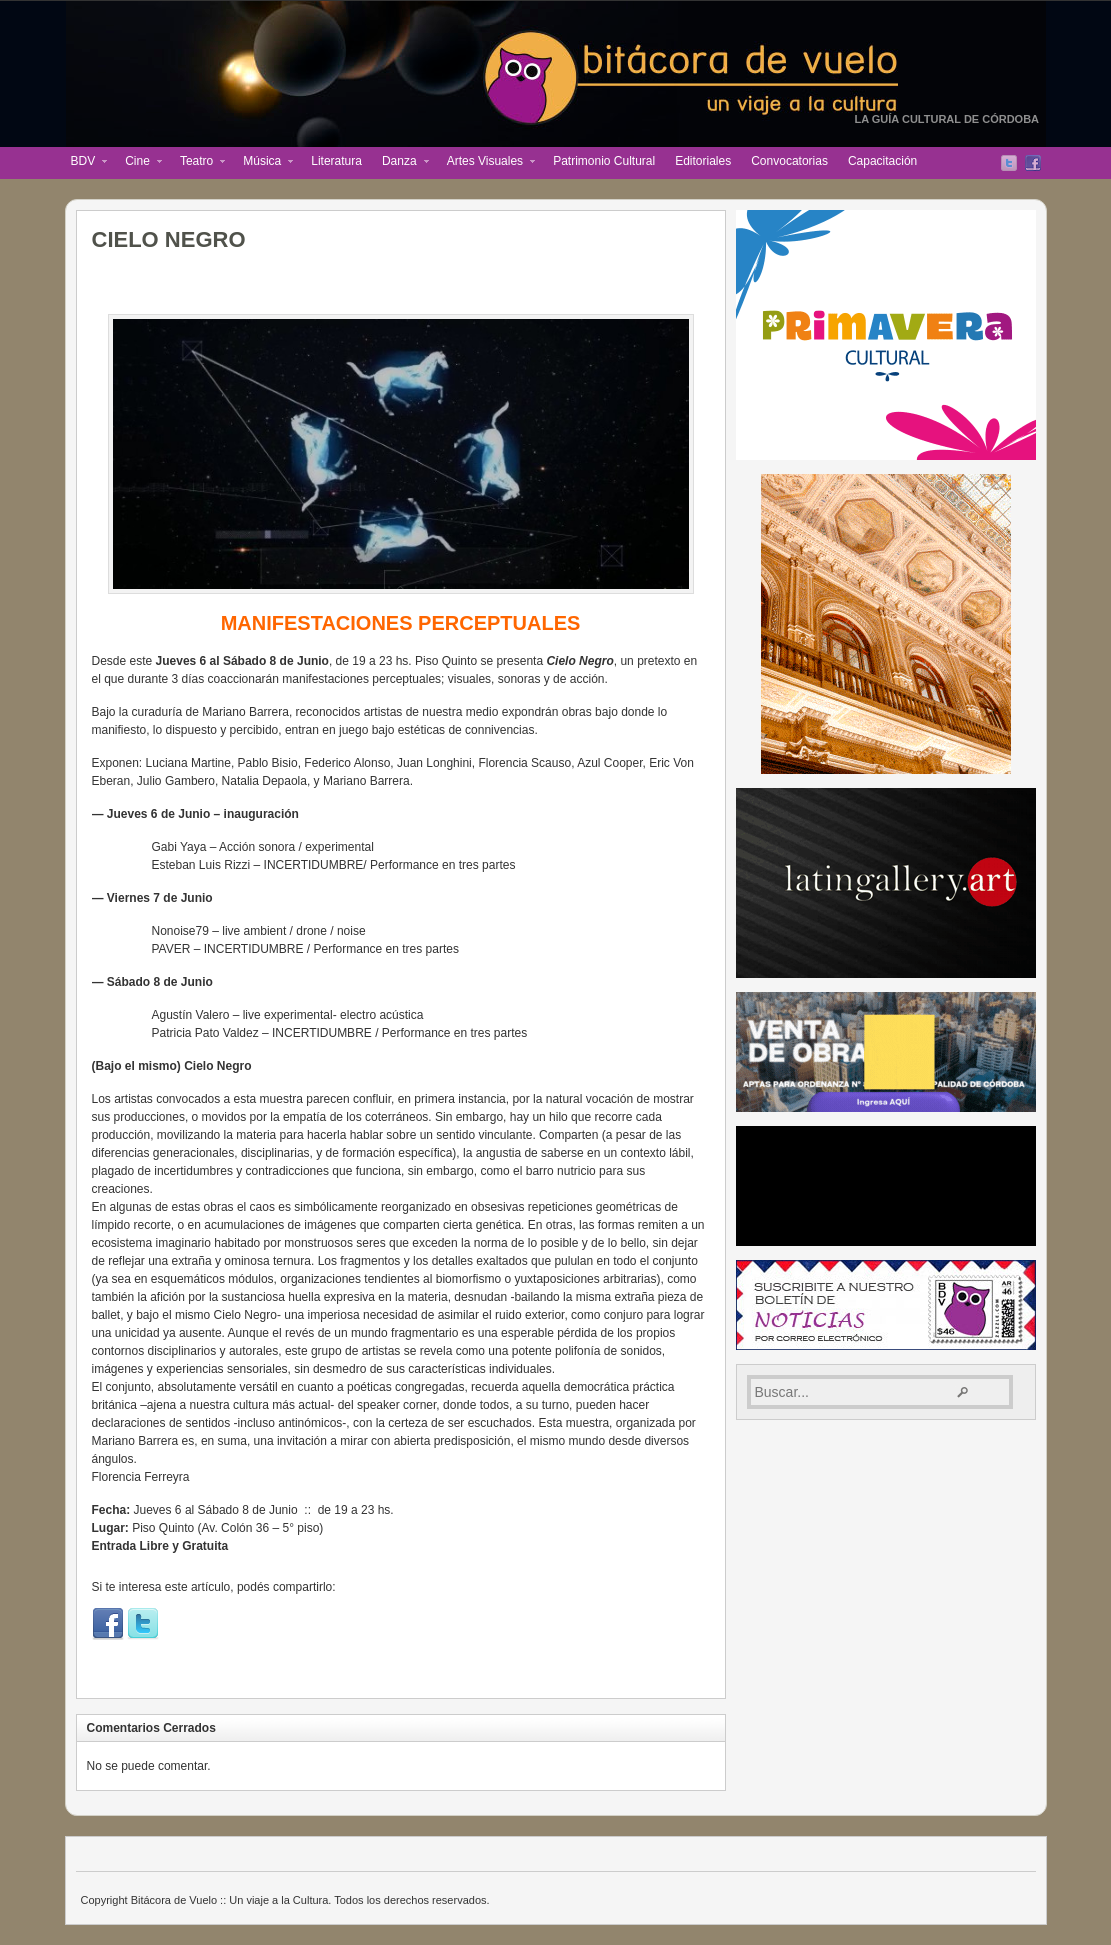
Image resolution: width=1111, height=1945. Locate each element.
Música (263, 163)
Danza (400, 163)
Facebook (1033, 163)
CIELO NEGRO (169, 239)
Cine (138, 163)
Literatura (336, 161)
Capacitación (882, 161)
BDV (84, 163)
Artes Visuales (486, 163)
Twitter (1009, 163)
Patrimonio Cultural (604, 161)
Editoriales (703, 161)
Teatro (197, 163)
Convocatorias (789, 161)
